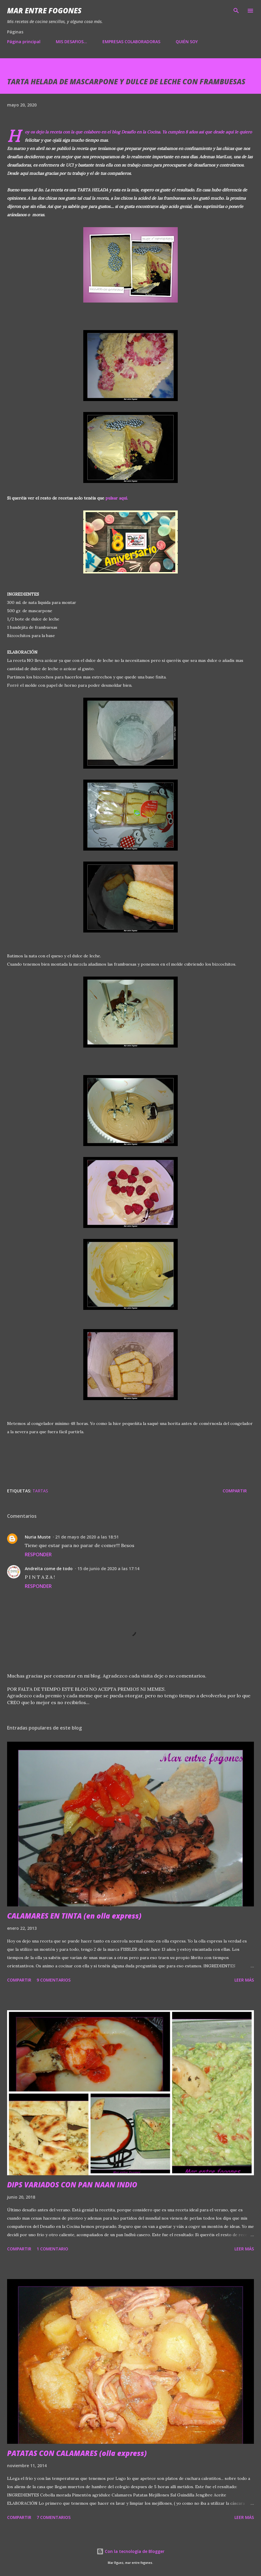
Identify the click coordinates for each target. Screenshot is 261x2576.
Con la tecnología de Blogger (130, 2551)
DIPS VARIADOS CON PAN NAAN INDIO (72, 2184)
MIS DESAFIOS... (71, 41)
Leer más (244, 1980)
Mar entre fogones (44, 10)
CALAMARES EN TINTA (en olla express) (74, 1916)
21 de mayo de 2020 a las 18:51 (87, 1537)
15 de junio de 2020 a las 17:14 (108, 1568)
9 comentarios (54, 1980)
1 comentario (52, 2249)
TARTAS (40, 1491)
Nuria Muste (37, 1537)
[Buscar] (236, 10)
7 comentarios (54, 2517)
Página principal (23, 41)
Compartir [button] (235, 1491)
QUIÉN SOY (187, 41)
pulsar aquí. (116, 498)
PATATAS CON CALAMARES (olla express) (77, 2453)
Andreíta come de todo (49, 1568)
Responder (38, 1554)
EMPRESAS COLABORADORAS (131, 41)
